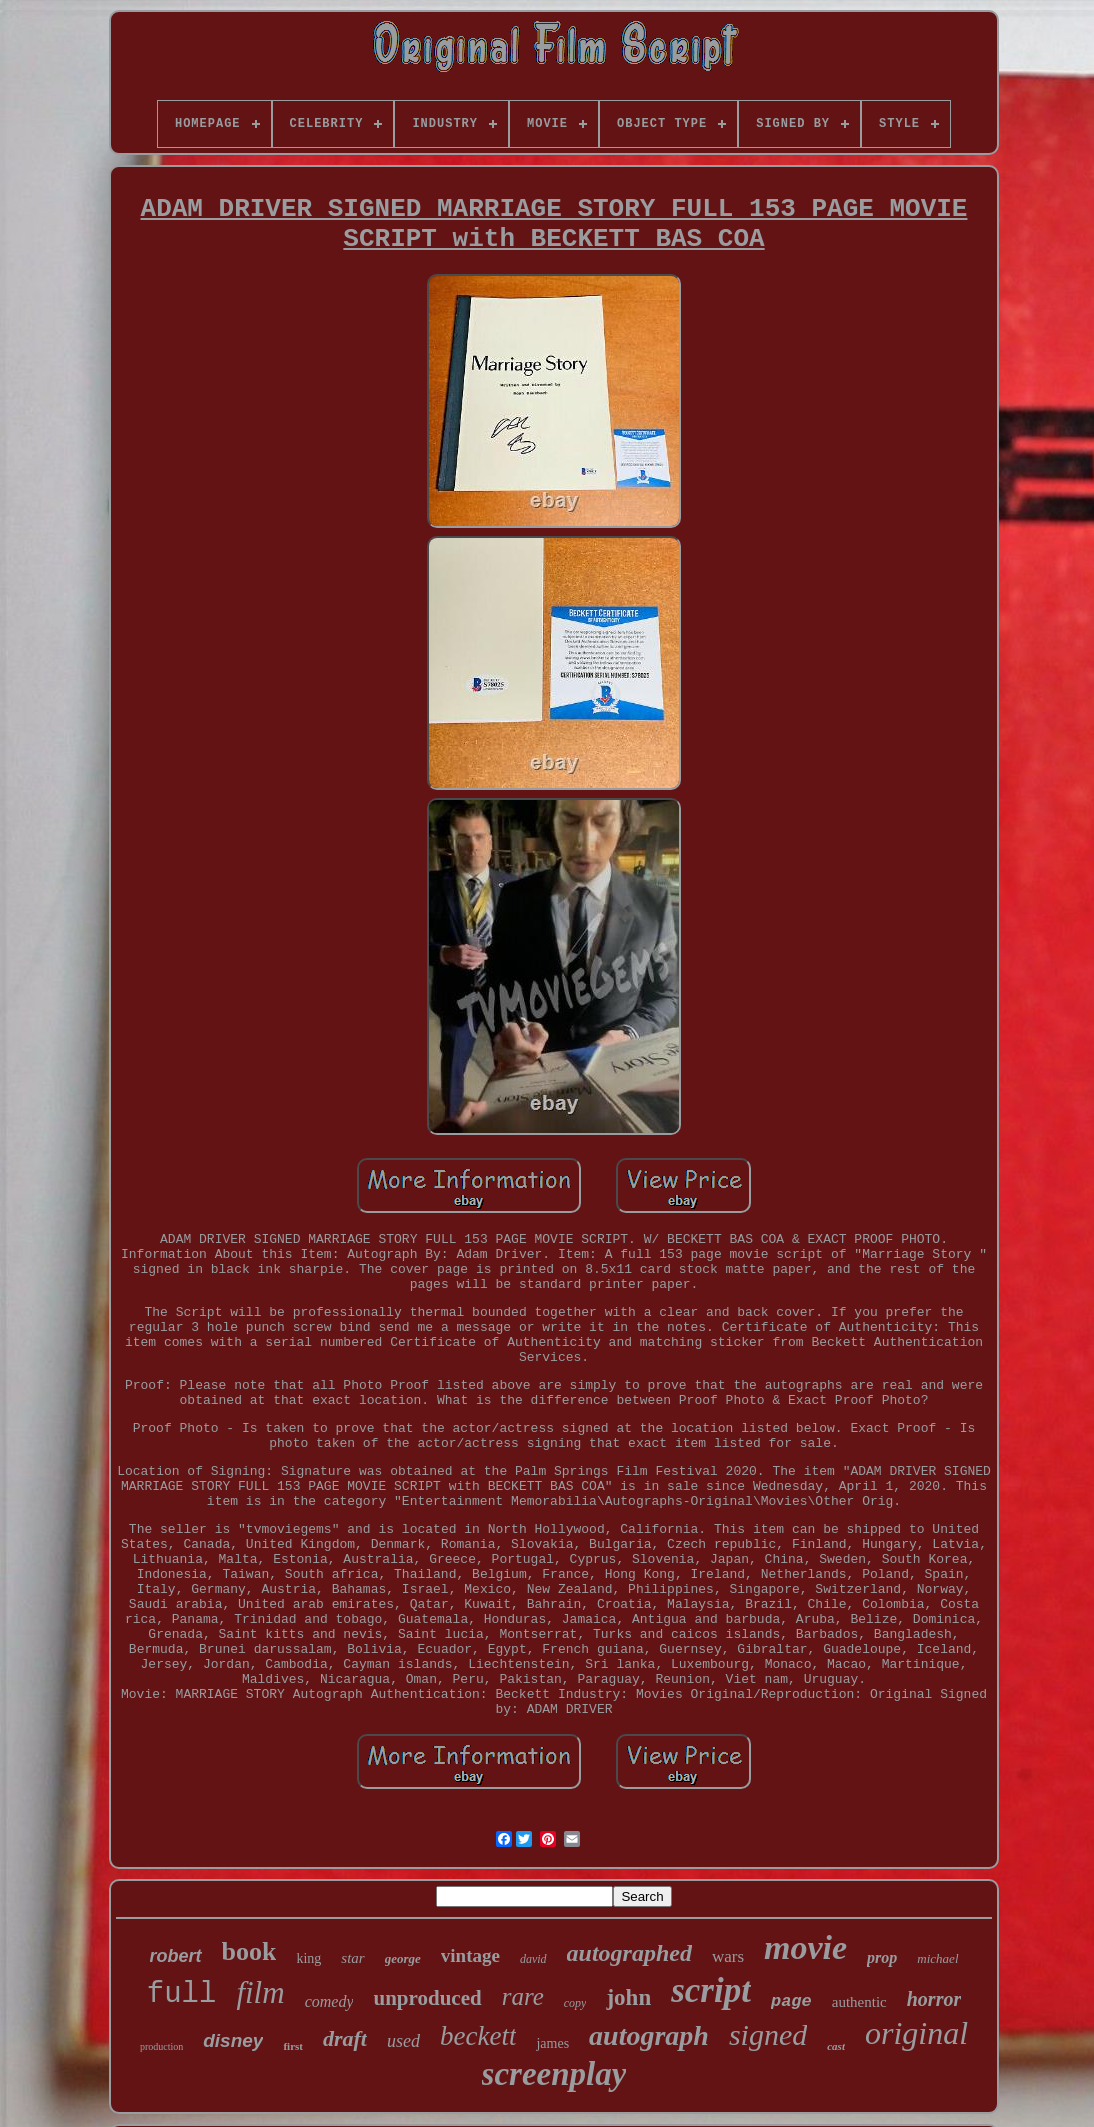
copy (575, 2003)
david (533, 1959)
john (628, 1997)
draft (345, 2038)
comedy (329, 2001)
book (249, 1951)
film (260, 1992)
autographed (629, 1953)
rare (523, 1996)
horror (934, 1999)
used (403, 2041)
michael (937, 1958)
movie (805, 1947)
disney (233, 2040)
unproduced (427, 1998)
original (916, 2033)
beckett (478, 2036)
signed (768, 2034)
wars (728, 1956)
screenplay (554, 2074)
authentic (859, 2002)
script (711, 1990)
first (293, 2046)
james (552, 2043)
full (182, 1994)
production (161, 2046)
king (308, 1958)
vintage (470, 1955)
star (352, 1958)
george (403, 1958)
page (791, 2001)
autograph (649, 2035)
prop (882, 1957)
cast (836, 2046)
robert (176, 1956)
